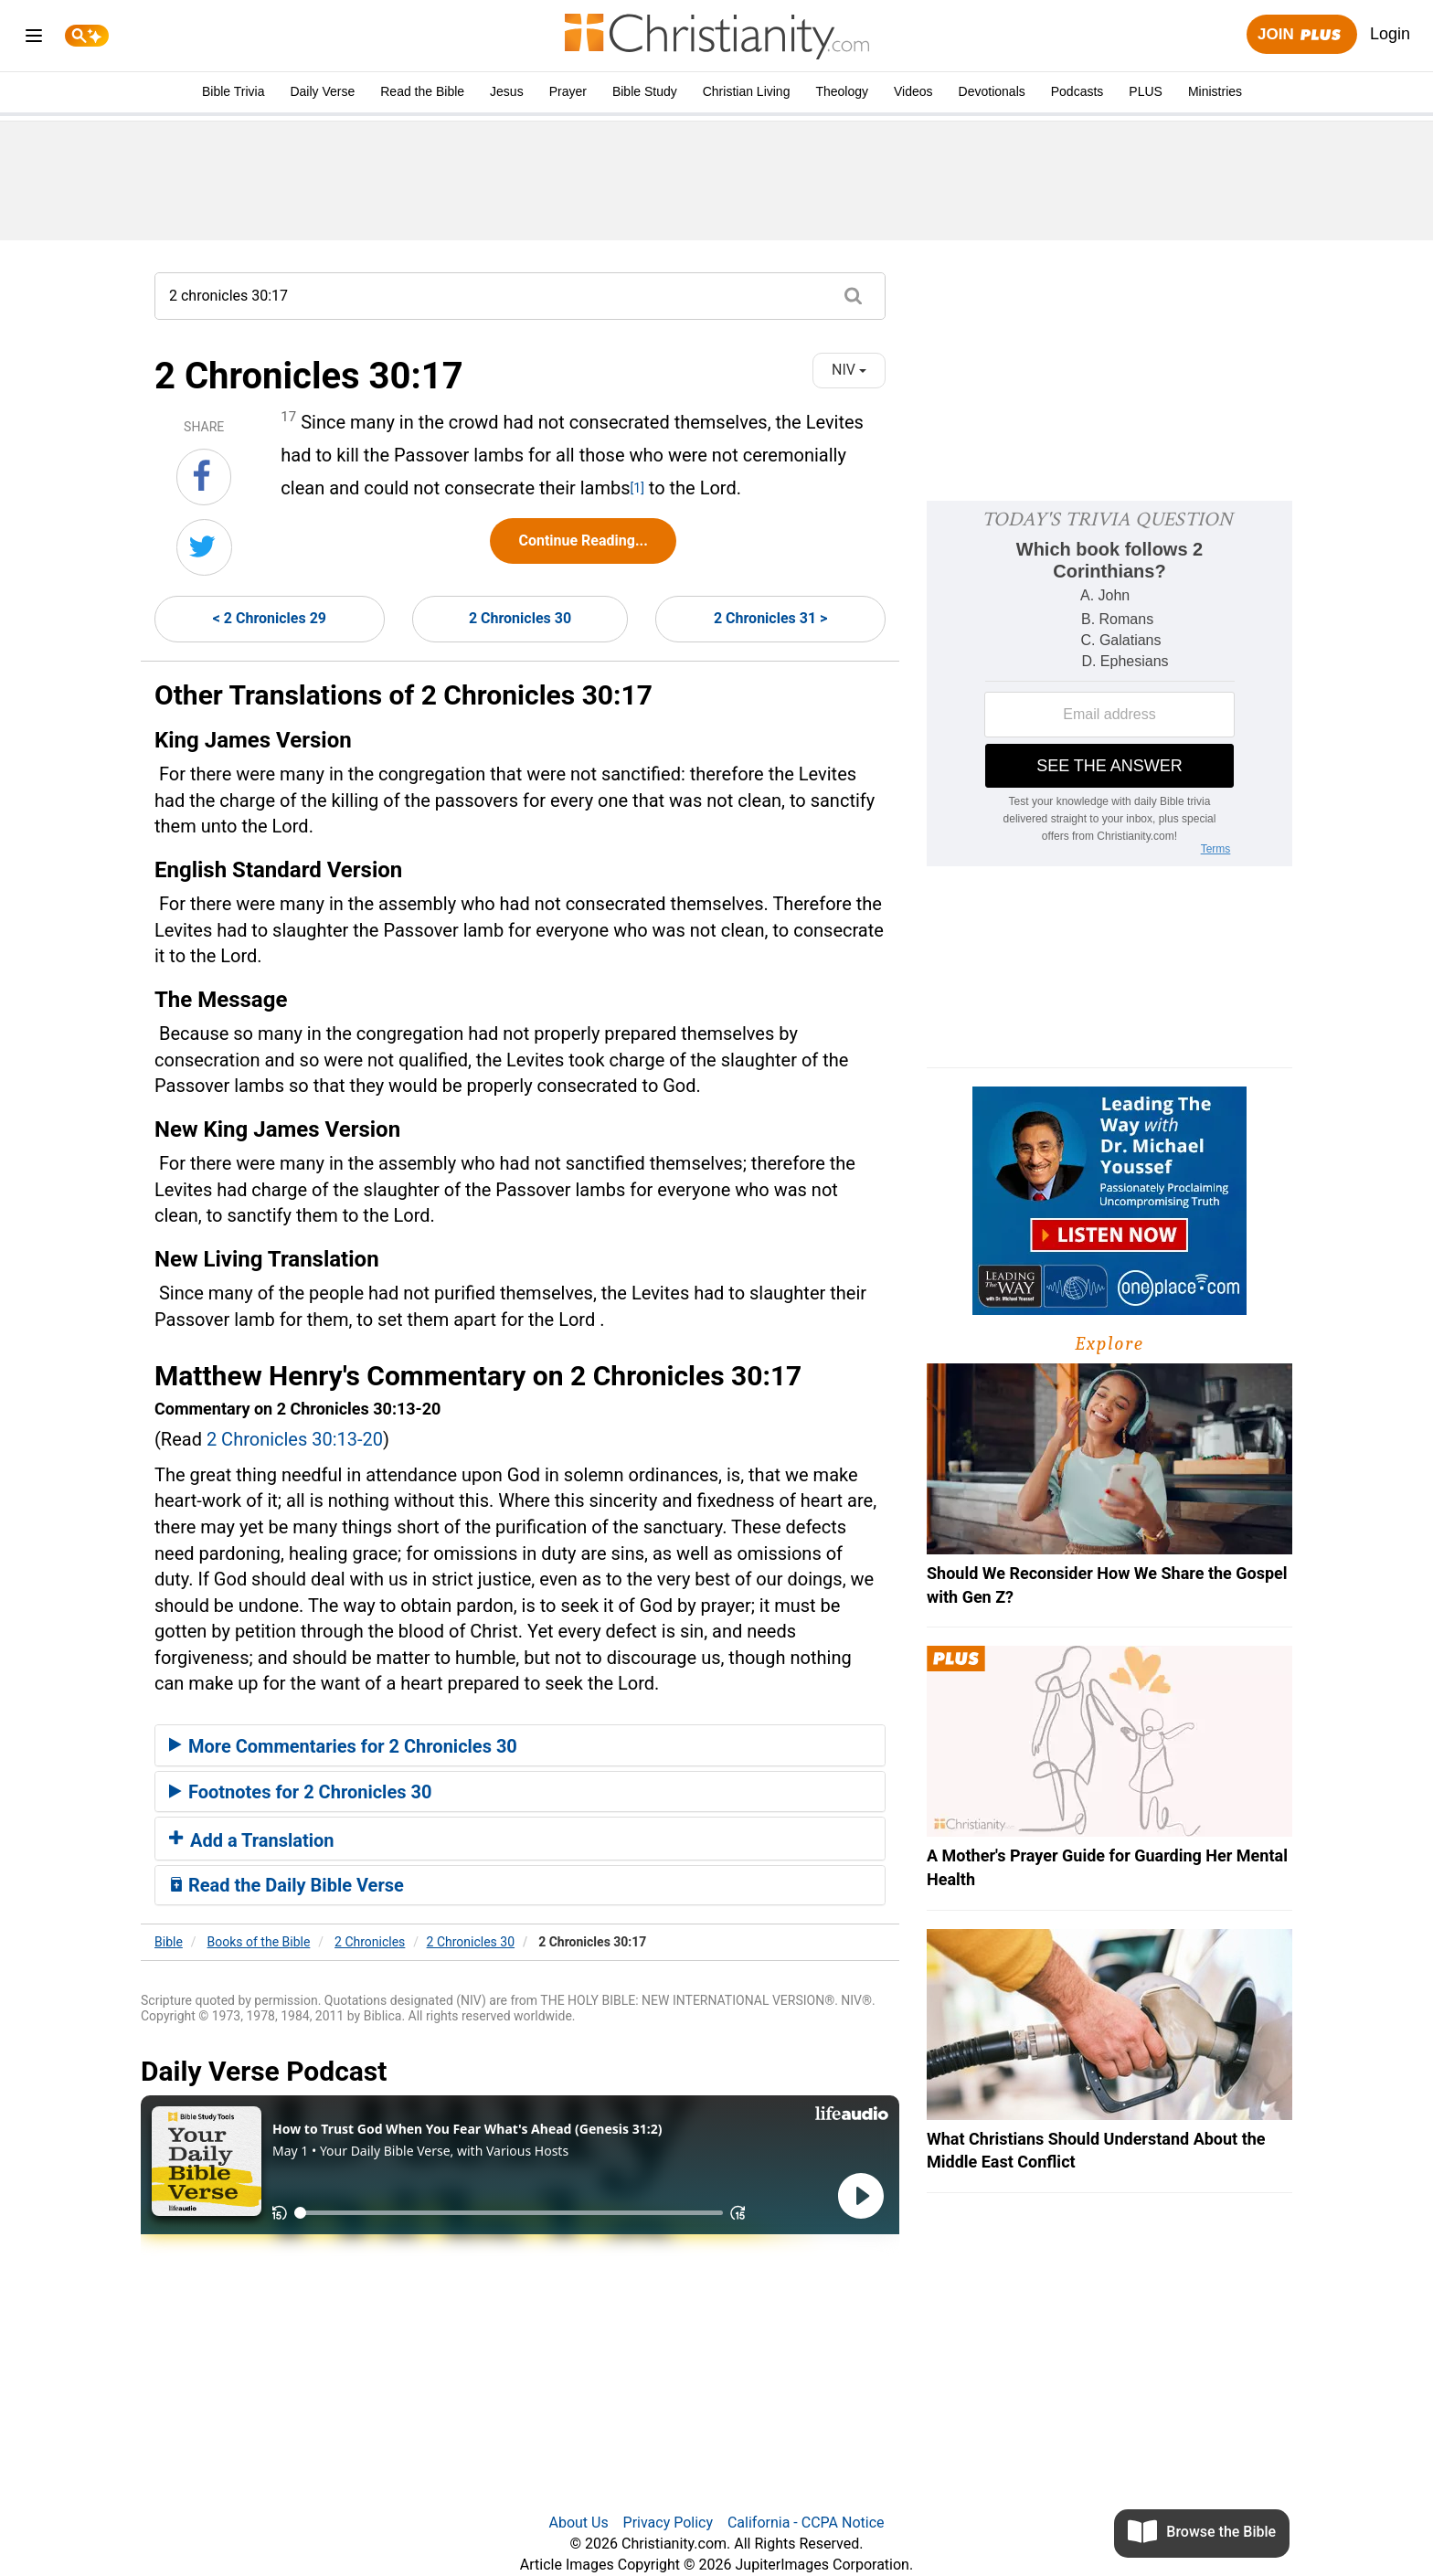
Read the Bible (422, 91)
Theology (841, 91)
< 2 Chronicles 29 (269, 618)
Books (259, 1942)
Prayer (568, 91)
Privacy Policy (668, 2522)
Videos (913, 91)
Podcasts (1077, 91)
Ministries (1215, 91)
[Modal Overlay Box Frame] (1109, 683)
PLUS (1145, 91)
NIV (849, 369)
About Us (578, 2522)
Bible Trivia (233, 91)
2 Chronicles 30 (520, 618)
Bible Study (644, 91)
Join (1301, 35)
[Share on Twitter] (204, 547)
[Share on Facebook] (203, 477)
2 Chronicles (369, 1942)
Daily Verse (322, 91)
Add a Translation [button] (251, 1840)
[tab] (520, 1745)
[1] (637, 488)
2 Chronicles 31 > (770, 618)
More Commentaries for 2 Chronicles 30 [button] (343, 1746)
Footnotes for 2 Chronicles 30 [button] (300, 1792)
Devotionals (992, 91)
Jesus (507, 91)
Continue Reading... (582, 540)
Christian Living (747, 91)
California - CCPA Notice (806, 2522)
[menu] (34, 39)
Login (1390, 34)
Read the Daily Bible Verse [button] (286, 1885)
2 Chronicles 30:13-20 (295, 1439)
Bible (168, 1942)
